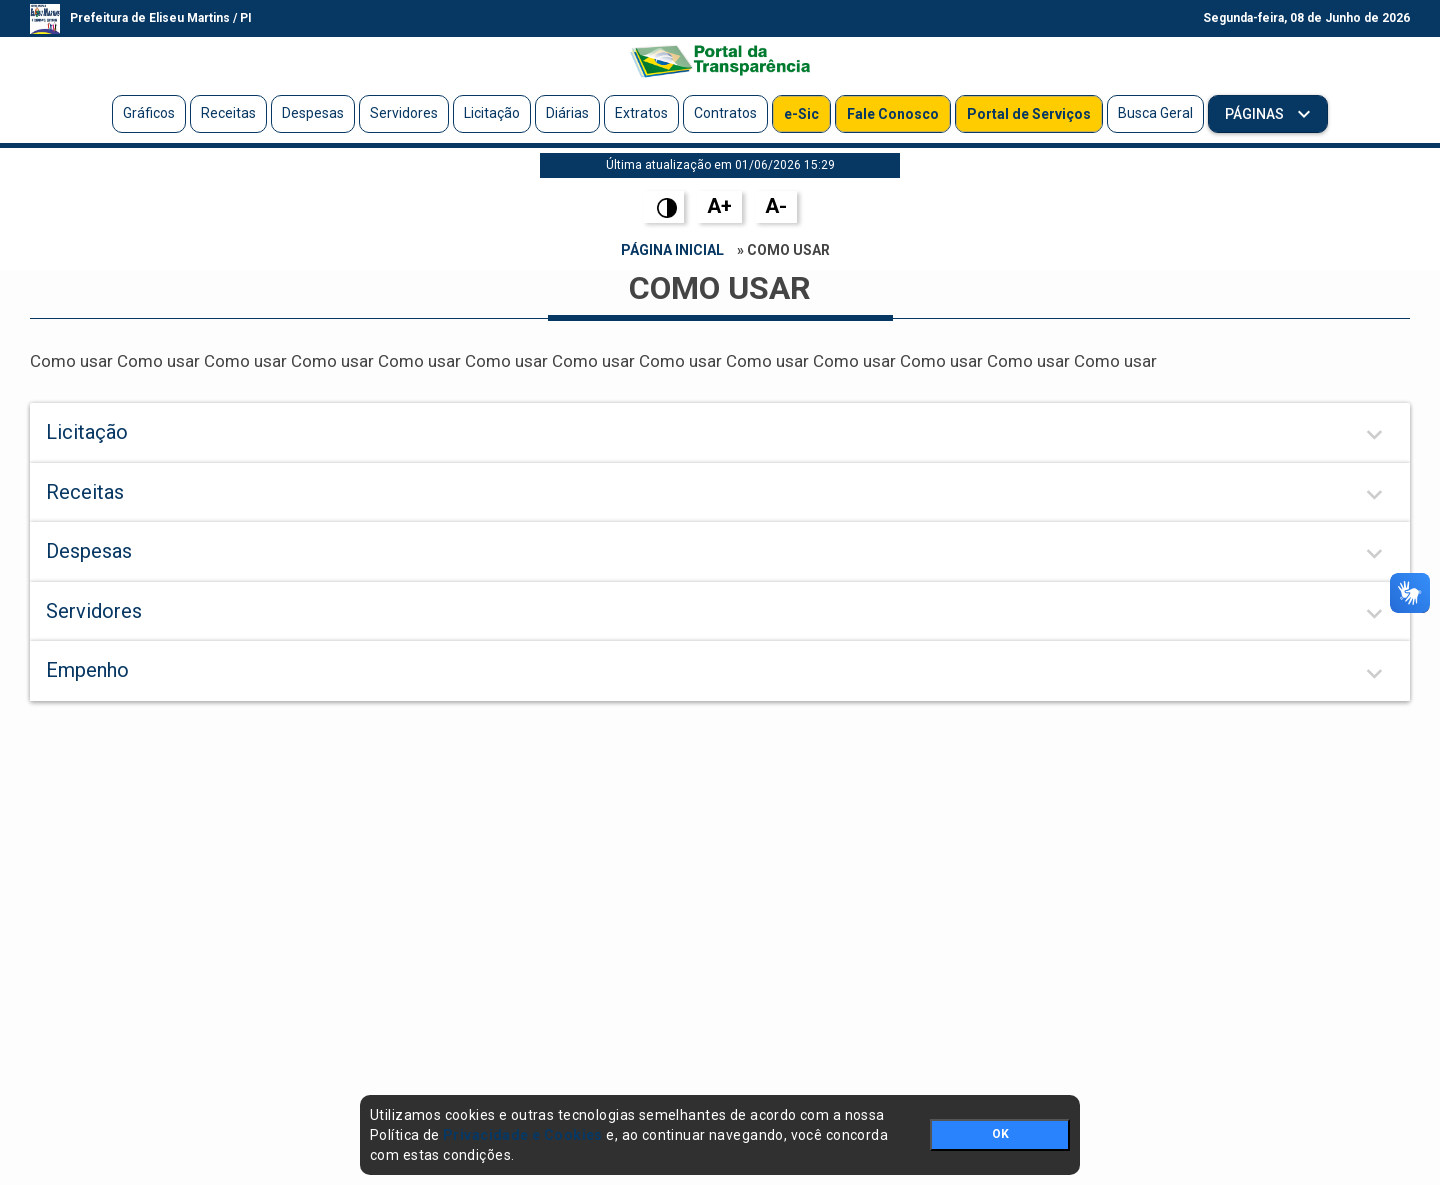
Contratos (725, 113)
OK (1000, 1134)
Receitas (228, 113)
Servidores (404, 113)
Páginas (1256, 114)
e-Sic (801, 114)
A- (776, 206)
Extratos (641, 113)
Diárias (567, 113)
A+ (719, 206)
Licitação (492, 113)
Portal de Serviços (1029, 114)
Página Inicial (672, 250)
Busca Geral (1155, 113)
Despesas (313, 113)
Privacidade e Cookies (523, 1135)
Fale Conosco (893, 114)
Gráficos (149, 113)
